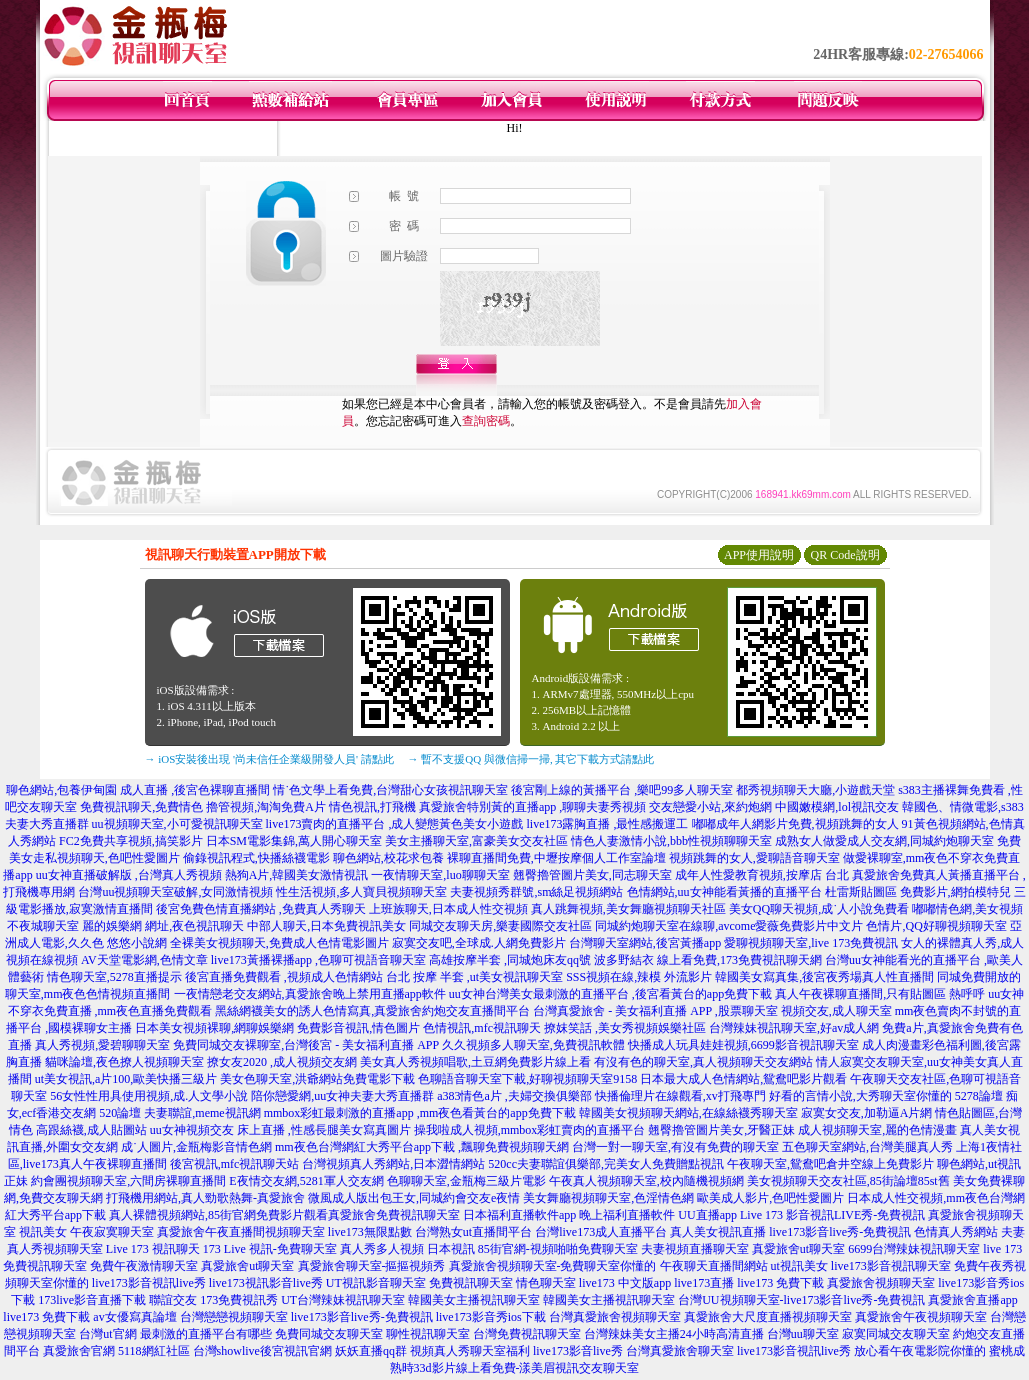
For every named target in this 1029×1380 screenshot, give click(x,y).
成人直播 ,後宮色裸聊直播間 (195, 790)
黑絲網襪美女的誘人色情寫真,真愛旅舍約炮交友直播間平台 (372, 1011)
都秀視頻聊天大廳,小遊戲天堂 (815, 790)
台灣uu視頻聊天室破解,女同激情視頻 (175, 892)
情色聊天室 (546, 1283)
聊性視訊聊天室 (428, 1334)
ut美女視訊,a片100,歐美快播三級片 (126, 1079)
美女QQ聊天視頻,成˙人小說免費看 (819, 909)
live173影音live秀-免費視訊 (840, 1232)
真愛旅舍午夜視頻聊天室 (921, 1317)
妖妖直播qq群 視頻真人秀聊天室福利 (432, 1351)
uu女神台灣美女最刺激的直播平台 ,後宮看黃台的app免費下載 (610, 994)
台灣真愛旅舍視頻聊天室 (615, 1317)
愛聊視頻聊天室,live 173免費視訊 (811, 943)
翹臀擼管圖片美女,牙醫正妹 (721, 1130)
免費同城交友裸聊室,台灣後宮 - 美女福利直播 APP (306, 1045)
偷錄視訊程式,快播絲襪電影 (256, 858)
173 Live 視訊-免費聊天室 (270, 1249)
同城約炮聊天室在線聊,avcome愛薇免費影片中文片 (729, 926)
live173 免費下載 (780, 1283)
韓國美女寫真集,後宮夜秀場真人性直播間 (824, 977)
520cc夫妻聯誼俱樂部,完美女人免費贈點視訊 (606, 1164)
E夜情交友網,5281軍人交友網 (306, 1181)
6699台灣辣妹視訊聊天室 (914, 1249)
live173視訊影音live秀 (266, 1283)
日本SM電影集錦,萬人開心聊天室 (294, 841)
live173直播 (704, 1283)
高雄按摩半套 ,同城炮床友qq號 (510, 960)
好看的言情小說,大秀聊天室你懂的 (860, 1096)
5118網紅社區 (154, 1351)
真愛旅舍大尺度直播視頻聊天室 (768, 1317)
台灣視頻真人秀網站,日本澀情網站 (393, 1164)
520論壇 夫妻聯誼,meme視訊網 (179, 1113)
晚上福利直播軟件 (627, 1215)
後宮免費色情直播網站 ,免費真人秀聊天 (261, 909)
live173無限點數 (370, 1232)
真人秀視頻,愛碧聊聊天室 (102, 1045)
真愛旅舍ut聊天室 (798, 1249)
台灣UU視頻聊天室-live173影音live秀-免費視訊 (801, 1300)
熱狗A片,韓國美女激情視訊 (297, 875)
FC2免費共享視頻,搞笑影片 (131, 841)
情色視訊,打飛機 (372, 807)
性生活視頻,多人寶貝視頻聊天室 (361, 892)
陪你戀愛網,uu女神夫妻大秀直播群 (342, 1096)
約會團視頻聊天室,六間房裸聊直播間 (128, 1181)
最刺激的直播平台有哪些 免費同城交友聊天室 (261, 1334)
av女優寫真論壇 (134, 1317)
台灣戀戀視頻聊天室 (234, 1317)
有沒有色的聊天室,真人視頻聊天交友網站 (703, 1062)
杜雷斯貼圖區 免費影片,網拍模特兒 (918, 892)
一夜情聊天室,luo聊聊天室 (440, 875)
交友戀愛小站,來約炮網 (710, 807)
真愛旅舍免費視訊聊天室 (394, 1215)
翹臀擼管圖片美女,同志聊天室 (592, 875)
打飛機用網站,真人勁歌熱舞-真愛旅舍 (205, 1198)
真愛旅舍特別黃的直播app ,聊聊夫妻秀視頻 (532, 807)
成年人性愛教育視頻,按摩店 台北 (762, 875)
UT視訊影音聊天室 (376, 1283)
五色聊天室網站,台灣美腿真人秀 (867, 1147)
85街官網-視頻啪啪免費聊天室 (558, 1249)
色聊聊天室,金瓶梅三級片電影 (466, 1181)
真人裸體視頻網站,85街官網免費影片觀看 (218, 1215)
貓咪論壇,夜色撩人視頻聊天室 (124, 1062)
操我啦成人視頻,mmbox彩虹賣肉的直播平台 (530, 1130)
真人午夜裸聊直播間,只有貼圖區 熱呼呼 (880, 994)
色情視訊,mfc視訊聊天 (482, 1028)
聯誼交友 (173, 1300)
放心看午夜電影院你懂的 (920, 1351)
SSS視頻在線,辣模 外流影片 (639, 977)
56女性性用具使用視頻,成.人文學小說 (149, 1096)
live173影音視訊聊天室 (891, 1266)
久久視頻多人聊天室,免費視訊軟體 (533, 1045)
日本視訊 (451, 1249)
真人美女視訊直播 (718, 1232)
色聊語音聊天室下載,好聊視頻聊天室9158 (527, 1079)
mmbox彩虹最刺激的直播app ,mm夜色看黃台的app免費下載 (420, 1113)
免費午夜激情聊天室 (144, 1266)
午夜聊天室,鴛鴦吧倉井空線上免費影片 (830, 1164)
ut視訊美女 (799, 1266)
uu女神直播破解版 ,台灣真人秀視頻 (129, 875)
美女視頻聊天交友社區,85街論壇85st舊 (848, 1181)
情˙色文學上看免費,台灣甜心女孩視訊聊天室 (390, 790)
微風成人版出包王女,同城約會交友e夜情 (414, 1198)
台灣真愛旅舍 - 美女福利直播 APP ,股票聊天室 (655, 1011)
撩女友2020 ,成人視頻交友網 (282, 1062)
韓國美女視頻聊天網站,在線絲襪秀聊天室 (688, 1113)
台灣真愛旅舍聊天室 (680, 1351)
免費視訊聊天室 (471, 1283)
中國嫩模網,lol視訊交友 (837, 807)
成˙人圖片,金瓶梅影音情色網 (196, 1147)
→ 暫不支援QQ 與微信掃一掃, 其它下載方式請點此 (531, 759)
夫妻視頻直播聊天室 (695, 1249)
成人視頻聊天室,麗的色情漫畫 (877, 1130)
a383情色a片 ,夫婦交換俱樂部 (514, 1096)
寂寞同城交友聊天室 (896, 1334)
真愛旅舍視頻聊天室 (881, 1283)
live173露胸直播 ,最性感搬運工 (608, 824)
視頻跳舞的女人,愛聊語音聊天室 (754, 858)
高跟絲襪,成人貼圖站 (91, 1130)
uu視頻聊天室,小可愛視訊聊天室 (177, 824)
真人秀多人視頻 (382, 1249)
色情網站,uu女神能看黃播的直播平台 (724, 892)
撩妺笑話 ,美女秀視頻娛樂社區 (625, 1028)
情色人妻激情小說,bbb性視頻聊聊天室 (671, 841)
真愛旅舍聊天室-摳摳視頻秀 (372, 1266)
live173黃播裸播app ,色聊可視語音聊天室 (318, 960)
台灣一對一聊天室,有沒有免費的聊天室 (675, 1147)
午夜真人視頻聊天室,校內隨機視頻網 (646, 1181)
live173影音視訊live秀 (149, 1283)
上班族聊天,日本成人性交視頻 (448, 909)
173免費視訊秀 (239, 1300)
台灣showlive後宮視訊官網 (262, 1351)
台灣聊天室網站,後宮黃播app (645, 943)
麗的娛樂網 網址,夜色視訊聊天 (163, 926)
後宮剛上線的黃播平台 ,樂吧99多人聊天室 (622, 790)
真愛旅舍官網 (79, 1351)
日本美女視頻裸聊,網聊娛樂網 (214, 1028)
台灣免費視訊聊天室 (527, 1334)
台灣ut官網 (107, 1334)
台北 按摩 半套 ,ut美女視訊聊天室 (474, 977)
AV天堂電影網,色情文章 (144, 960)
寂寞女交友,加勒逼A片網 (867, 1113)
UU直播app (707, 1215)
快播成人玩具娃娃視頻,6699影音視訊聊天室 (743, 1045)
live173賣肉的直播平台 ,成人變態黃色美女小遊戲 (395, 824)
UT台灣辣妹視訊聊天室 (343, 1300)
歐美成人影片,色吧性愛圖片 (770, 1198)
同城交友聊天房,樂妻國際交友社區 (500, 926)
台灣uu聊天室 (803, 1334)
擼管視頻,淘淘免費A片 (266, 807)
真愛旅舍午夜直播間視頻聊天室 (241, 1232)
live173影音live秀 (578, 1351)
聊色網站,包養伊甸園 (61, 790)
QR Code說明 (845, 555)
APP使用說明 (759, 555)
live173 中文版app (625, 1283)
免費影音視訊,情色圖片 (358, 1028)
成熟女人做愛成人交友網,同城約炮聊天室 (884, 841)
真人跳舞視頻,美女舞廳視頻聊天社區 (628, 909)
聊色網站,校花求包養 (388, 858)
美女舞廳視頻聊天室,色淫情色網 (608, 1198)
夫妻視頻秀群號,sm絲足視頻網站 (536, 892)
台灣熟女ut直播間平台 (473, 1232)
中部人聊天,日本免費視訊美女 (326, 926)
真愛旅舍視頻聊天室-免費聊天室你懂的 (553, 1266)
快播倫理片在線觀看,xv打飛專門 (680, 1096)
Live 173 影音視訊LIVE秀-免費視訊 (832, 1215)
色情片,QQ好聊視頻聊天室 (936, 926)
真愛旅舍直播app (972, 1300)
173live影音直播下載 (92, 1300)
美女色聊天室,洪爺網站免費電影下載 (317, 1079)
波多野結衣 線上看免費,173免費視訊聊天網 (708, 960)
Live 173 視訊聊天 (153, 1249)
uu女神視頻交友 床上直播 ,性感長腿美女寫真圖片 (280, 1130)
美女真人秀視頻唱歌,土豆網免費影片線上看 (475, 1062)
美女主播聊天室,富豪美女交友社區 (476, 841)
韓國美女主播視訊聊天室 (474, 1300)
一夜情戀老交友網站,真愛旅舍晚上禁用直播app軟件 (310, 994)
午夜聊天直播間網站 (714, 1266)
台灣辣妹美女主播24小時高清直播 (674, 1334)
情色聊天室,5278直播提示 (114, 977)
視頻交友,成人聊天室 (836, 1011)
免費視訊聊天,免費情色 (141, 807)
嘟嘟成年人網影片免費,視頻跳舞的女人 (795, 824)
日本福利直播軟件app (519, 1215)
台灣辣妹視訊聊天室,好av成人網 (794, 1028)
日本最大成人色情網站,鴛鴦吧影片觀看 (743, 1079)
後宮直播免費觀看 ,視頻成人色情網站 (284, 977)
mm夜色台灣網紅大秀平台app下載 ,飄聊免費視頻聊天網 (422, 1147)
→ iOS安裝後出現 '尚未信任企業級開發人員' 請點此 (269, 759)
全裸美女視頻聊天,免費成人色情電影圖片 (279, 943)
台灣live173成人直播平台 (601, 1232)
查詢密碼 (486, 421)
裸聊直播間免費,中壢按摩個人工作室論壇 (556, 858)
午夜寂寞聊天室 (112, 1232)
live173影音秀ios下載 (491, 1317)
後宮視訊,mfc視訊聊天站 (235, 1164)
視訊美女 (43, 1232)
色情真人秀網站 (956, 1232)
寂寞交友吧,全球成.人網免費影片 (479, 943)
